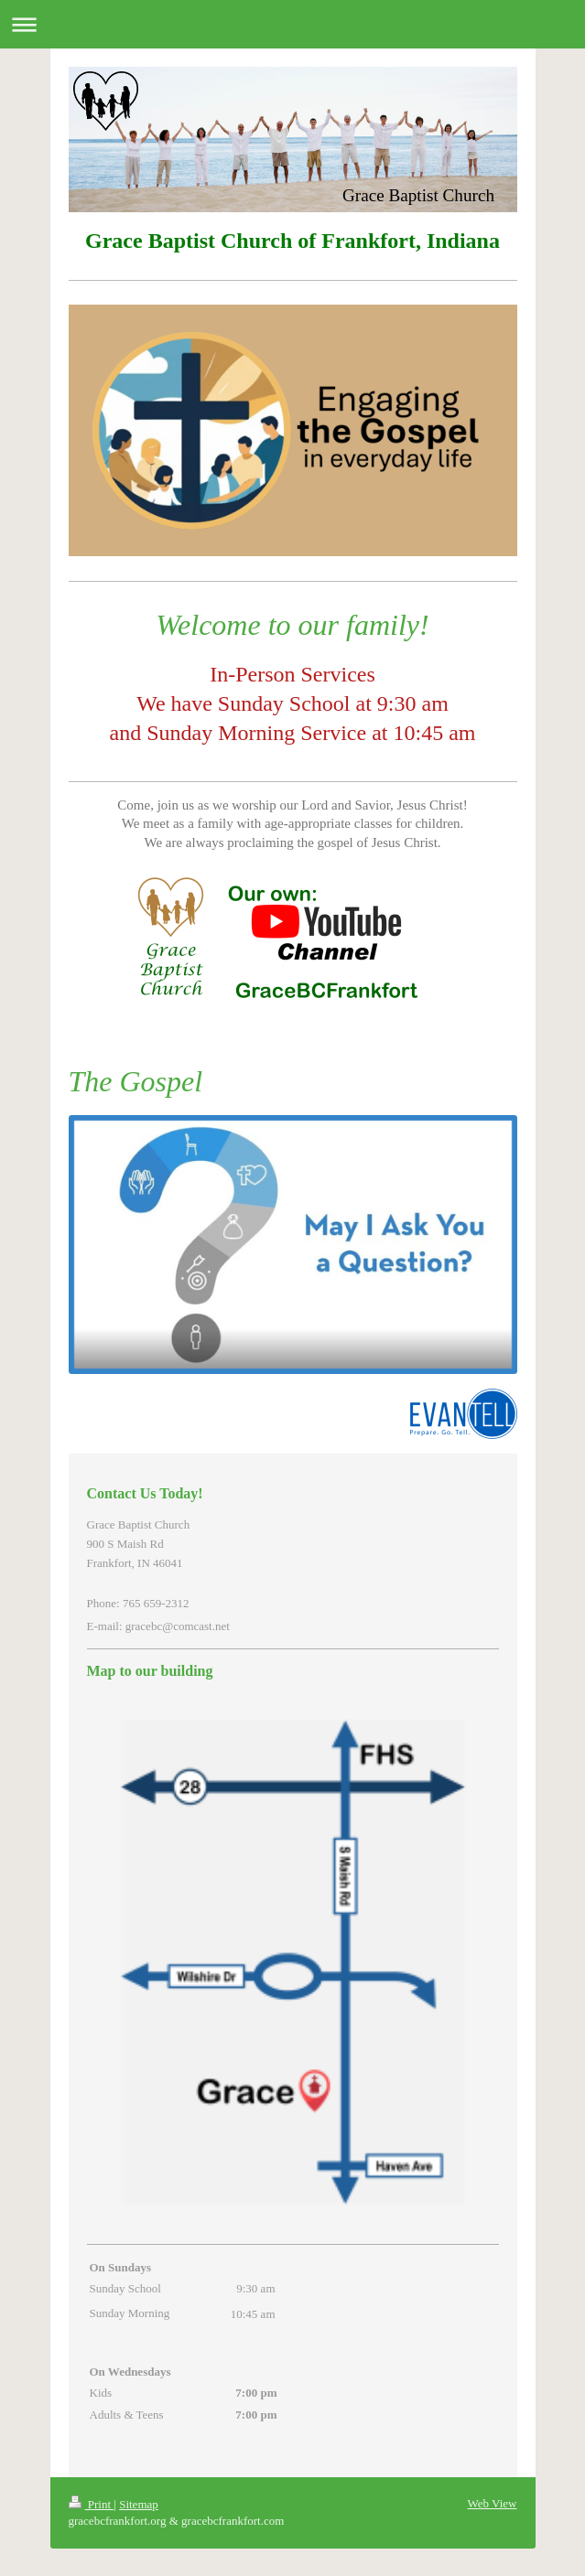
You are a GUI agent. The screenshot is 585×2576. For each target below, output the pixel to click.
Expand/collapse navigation (292, 24)
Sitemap (138, 2504)
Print (91, 2504)
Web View (492, 2503)
